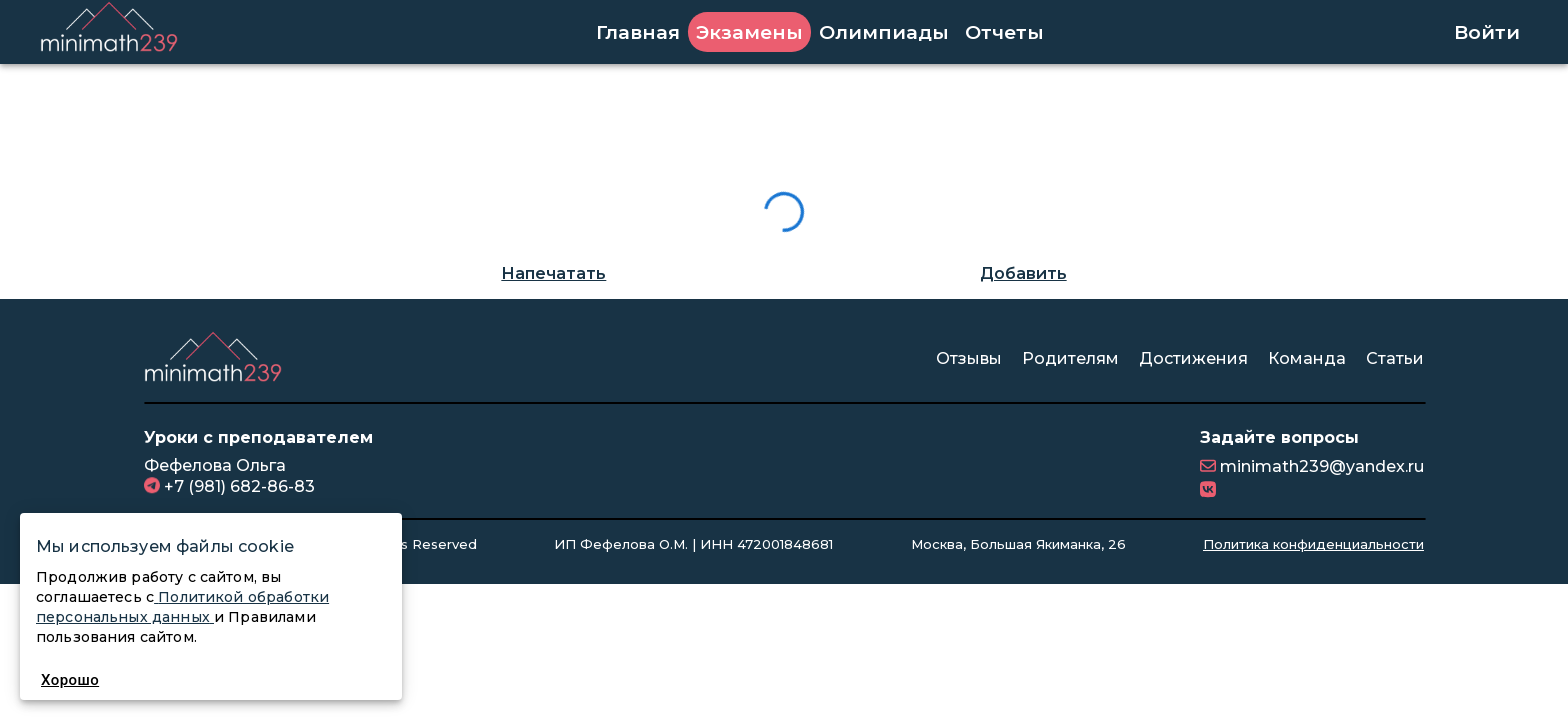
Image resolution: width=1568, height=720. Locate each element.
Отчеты (1004, 32)
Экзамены (749, 32)
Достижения (1193, 358)
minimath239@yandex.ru (1320, 466)
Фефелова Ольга (215, 465)
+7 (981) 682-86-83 (237, 486)
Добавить (1023, 273)
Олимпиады (884, 32)
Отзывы (969, 358)
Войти (1487, 32)
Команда (1307, 358)
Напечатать (553, 273)
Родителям (1070, 358)
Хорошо (70, 680)
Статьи (1395, 358)
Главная (638, 32)
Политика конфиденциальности (1313, 544)
